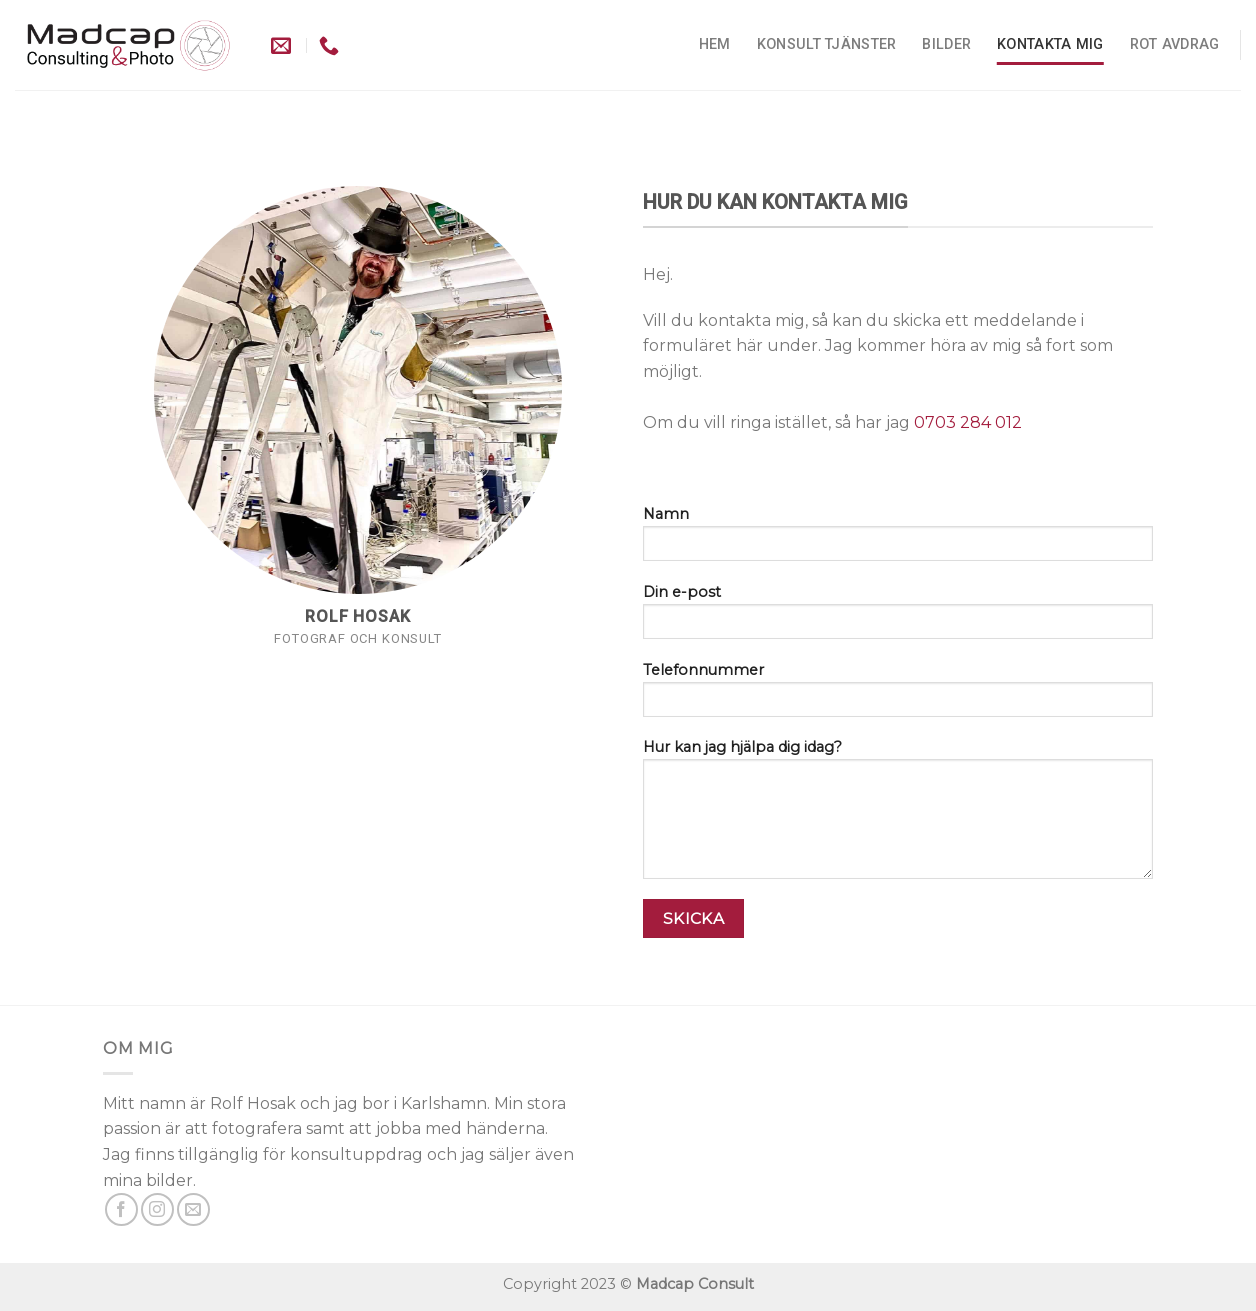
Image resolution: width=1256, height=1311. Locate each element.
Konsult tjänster (827, 44)
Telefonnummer (898, 696)
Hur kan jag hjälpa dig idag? (898, 815)
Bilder (946, 44)
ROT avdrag (1175, 44)
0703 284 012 (970, 422)
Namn (898, 540)
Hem (715, 44)
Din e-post (898, 618)
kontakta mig (1050, 44)
